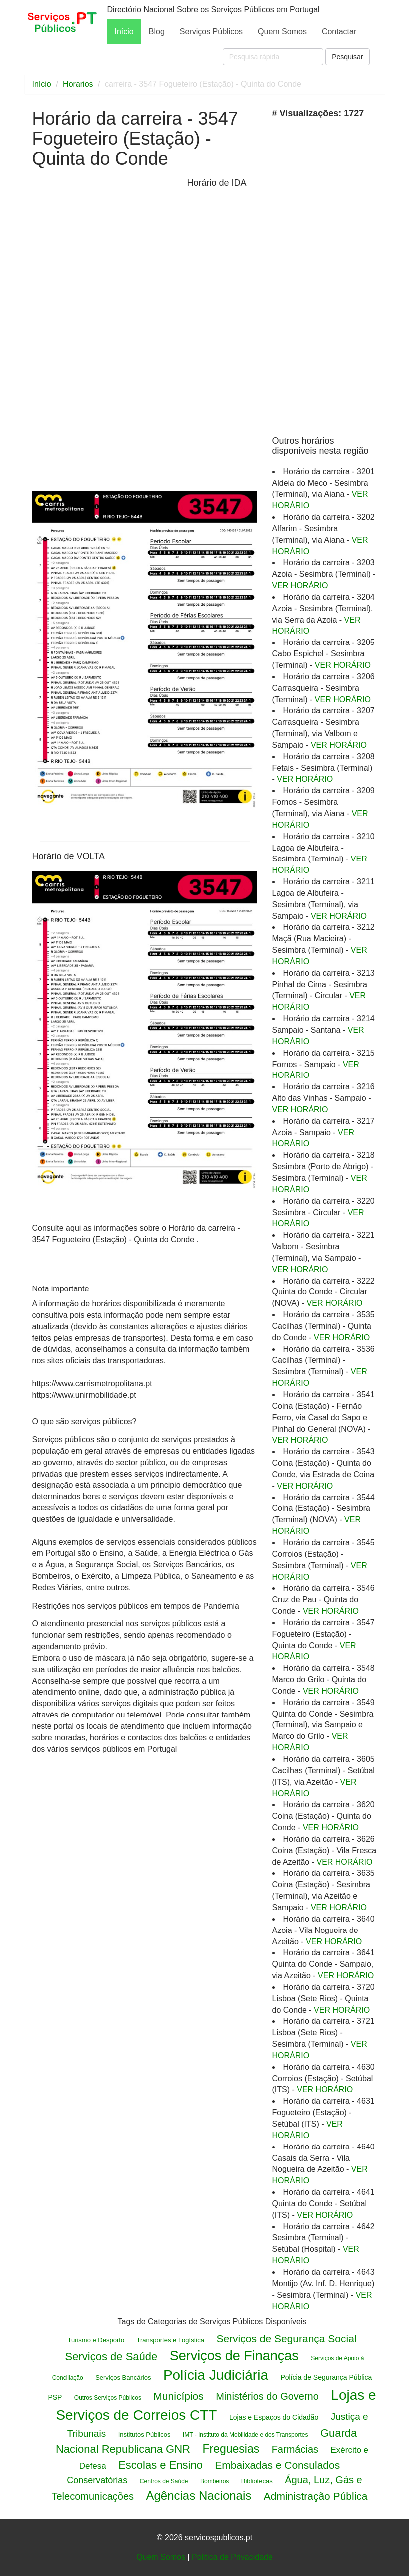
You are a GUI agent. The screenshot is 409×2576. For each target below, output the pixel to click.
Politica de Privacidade (232, 2557)
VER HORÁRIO (300, 585)
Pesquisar (347, 57)
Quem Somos (282, 31)
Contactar (339, 31)
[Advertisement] (107, 332)
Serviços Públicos (211, 31)
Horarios (78, 84)
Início (124, 31)
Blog (157, 31)
